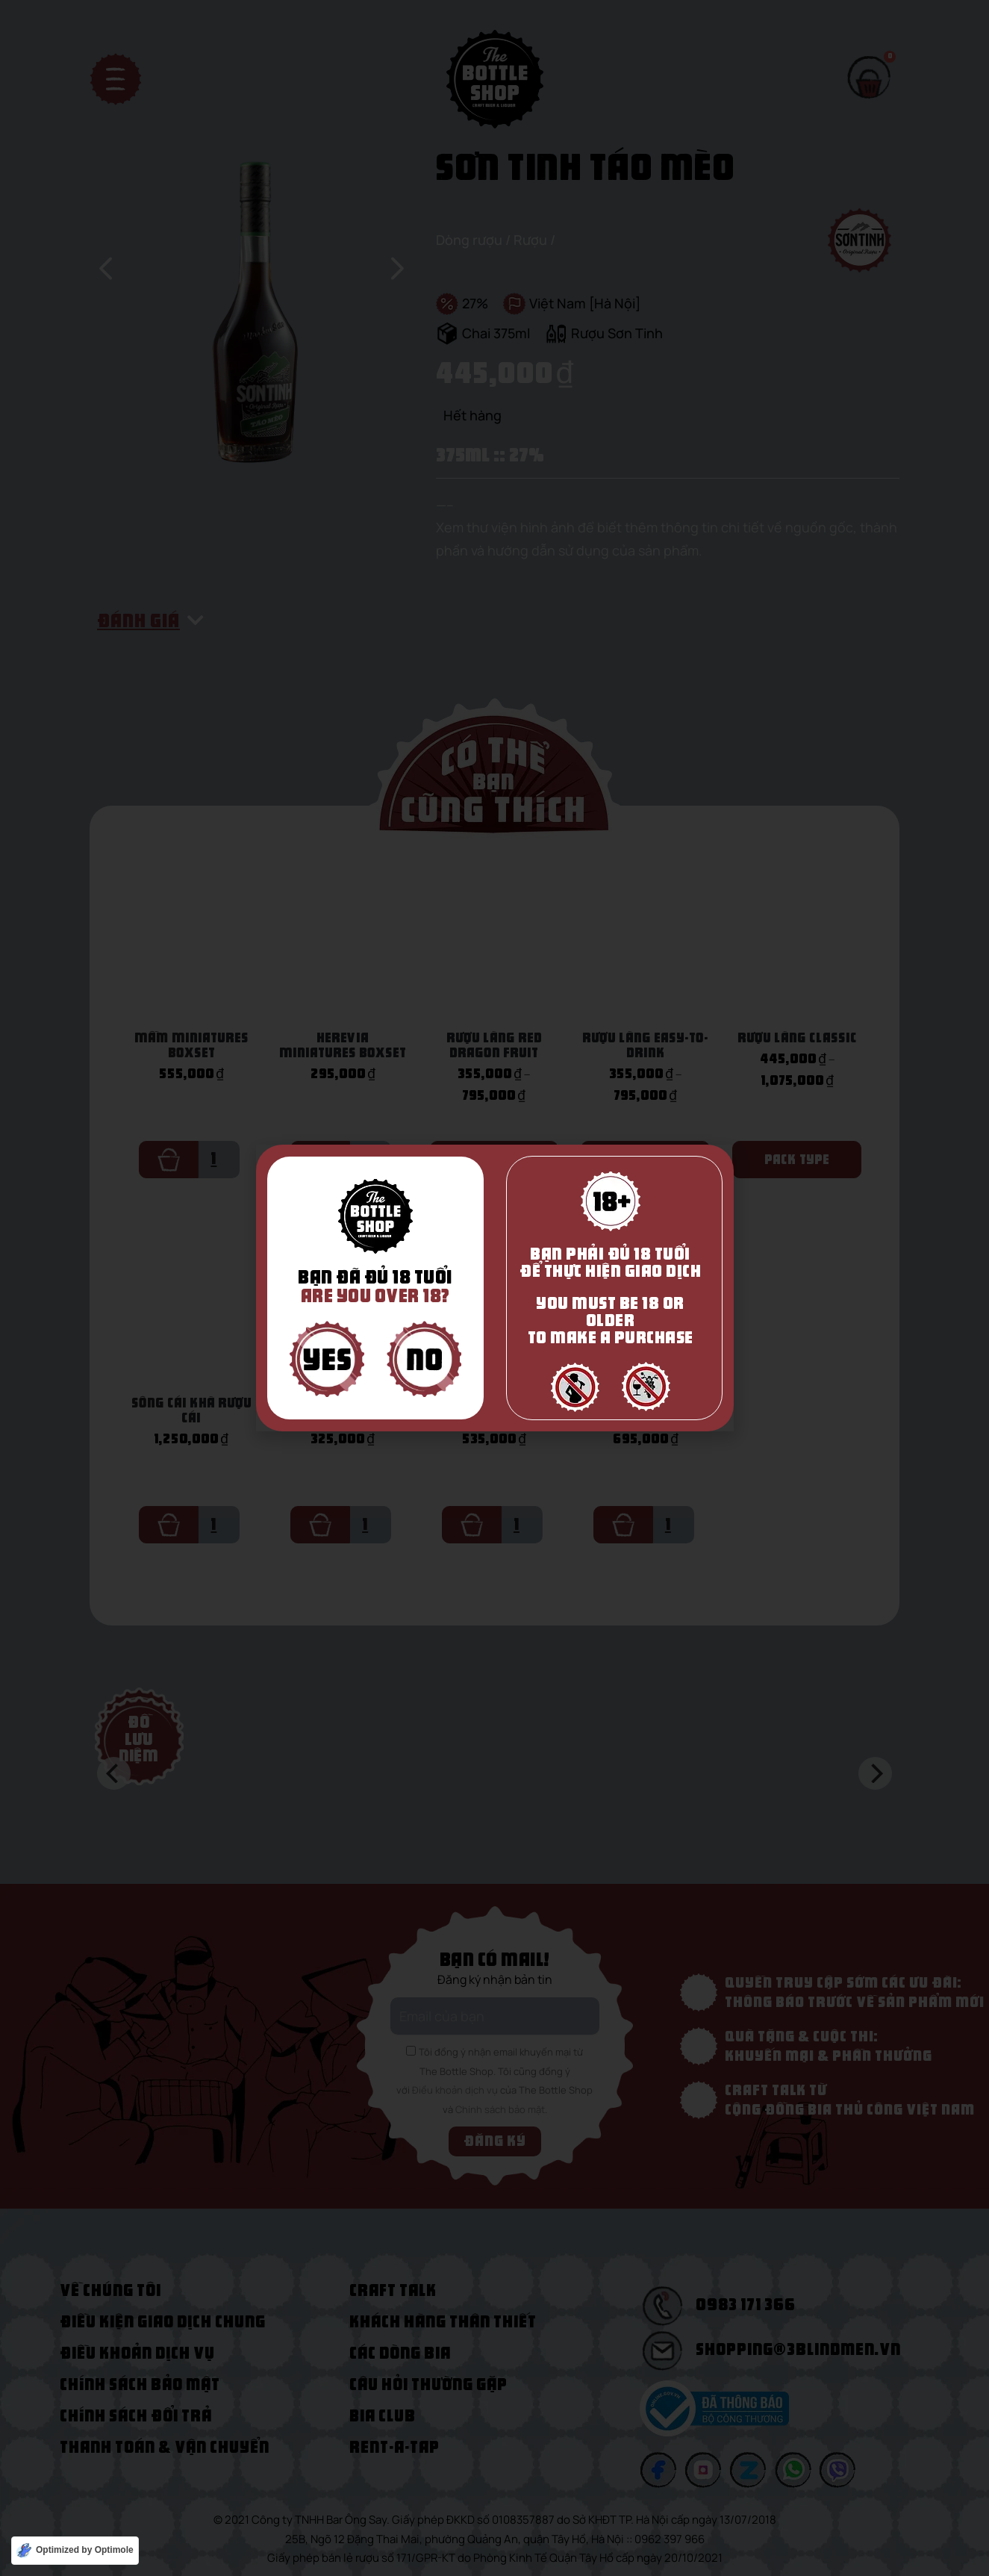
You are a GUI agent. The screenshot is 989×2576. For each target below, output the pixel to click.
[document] (494, 1288)
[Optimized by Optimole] (75, 2550)
